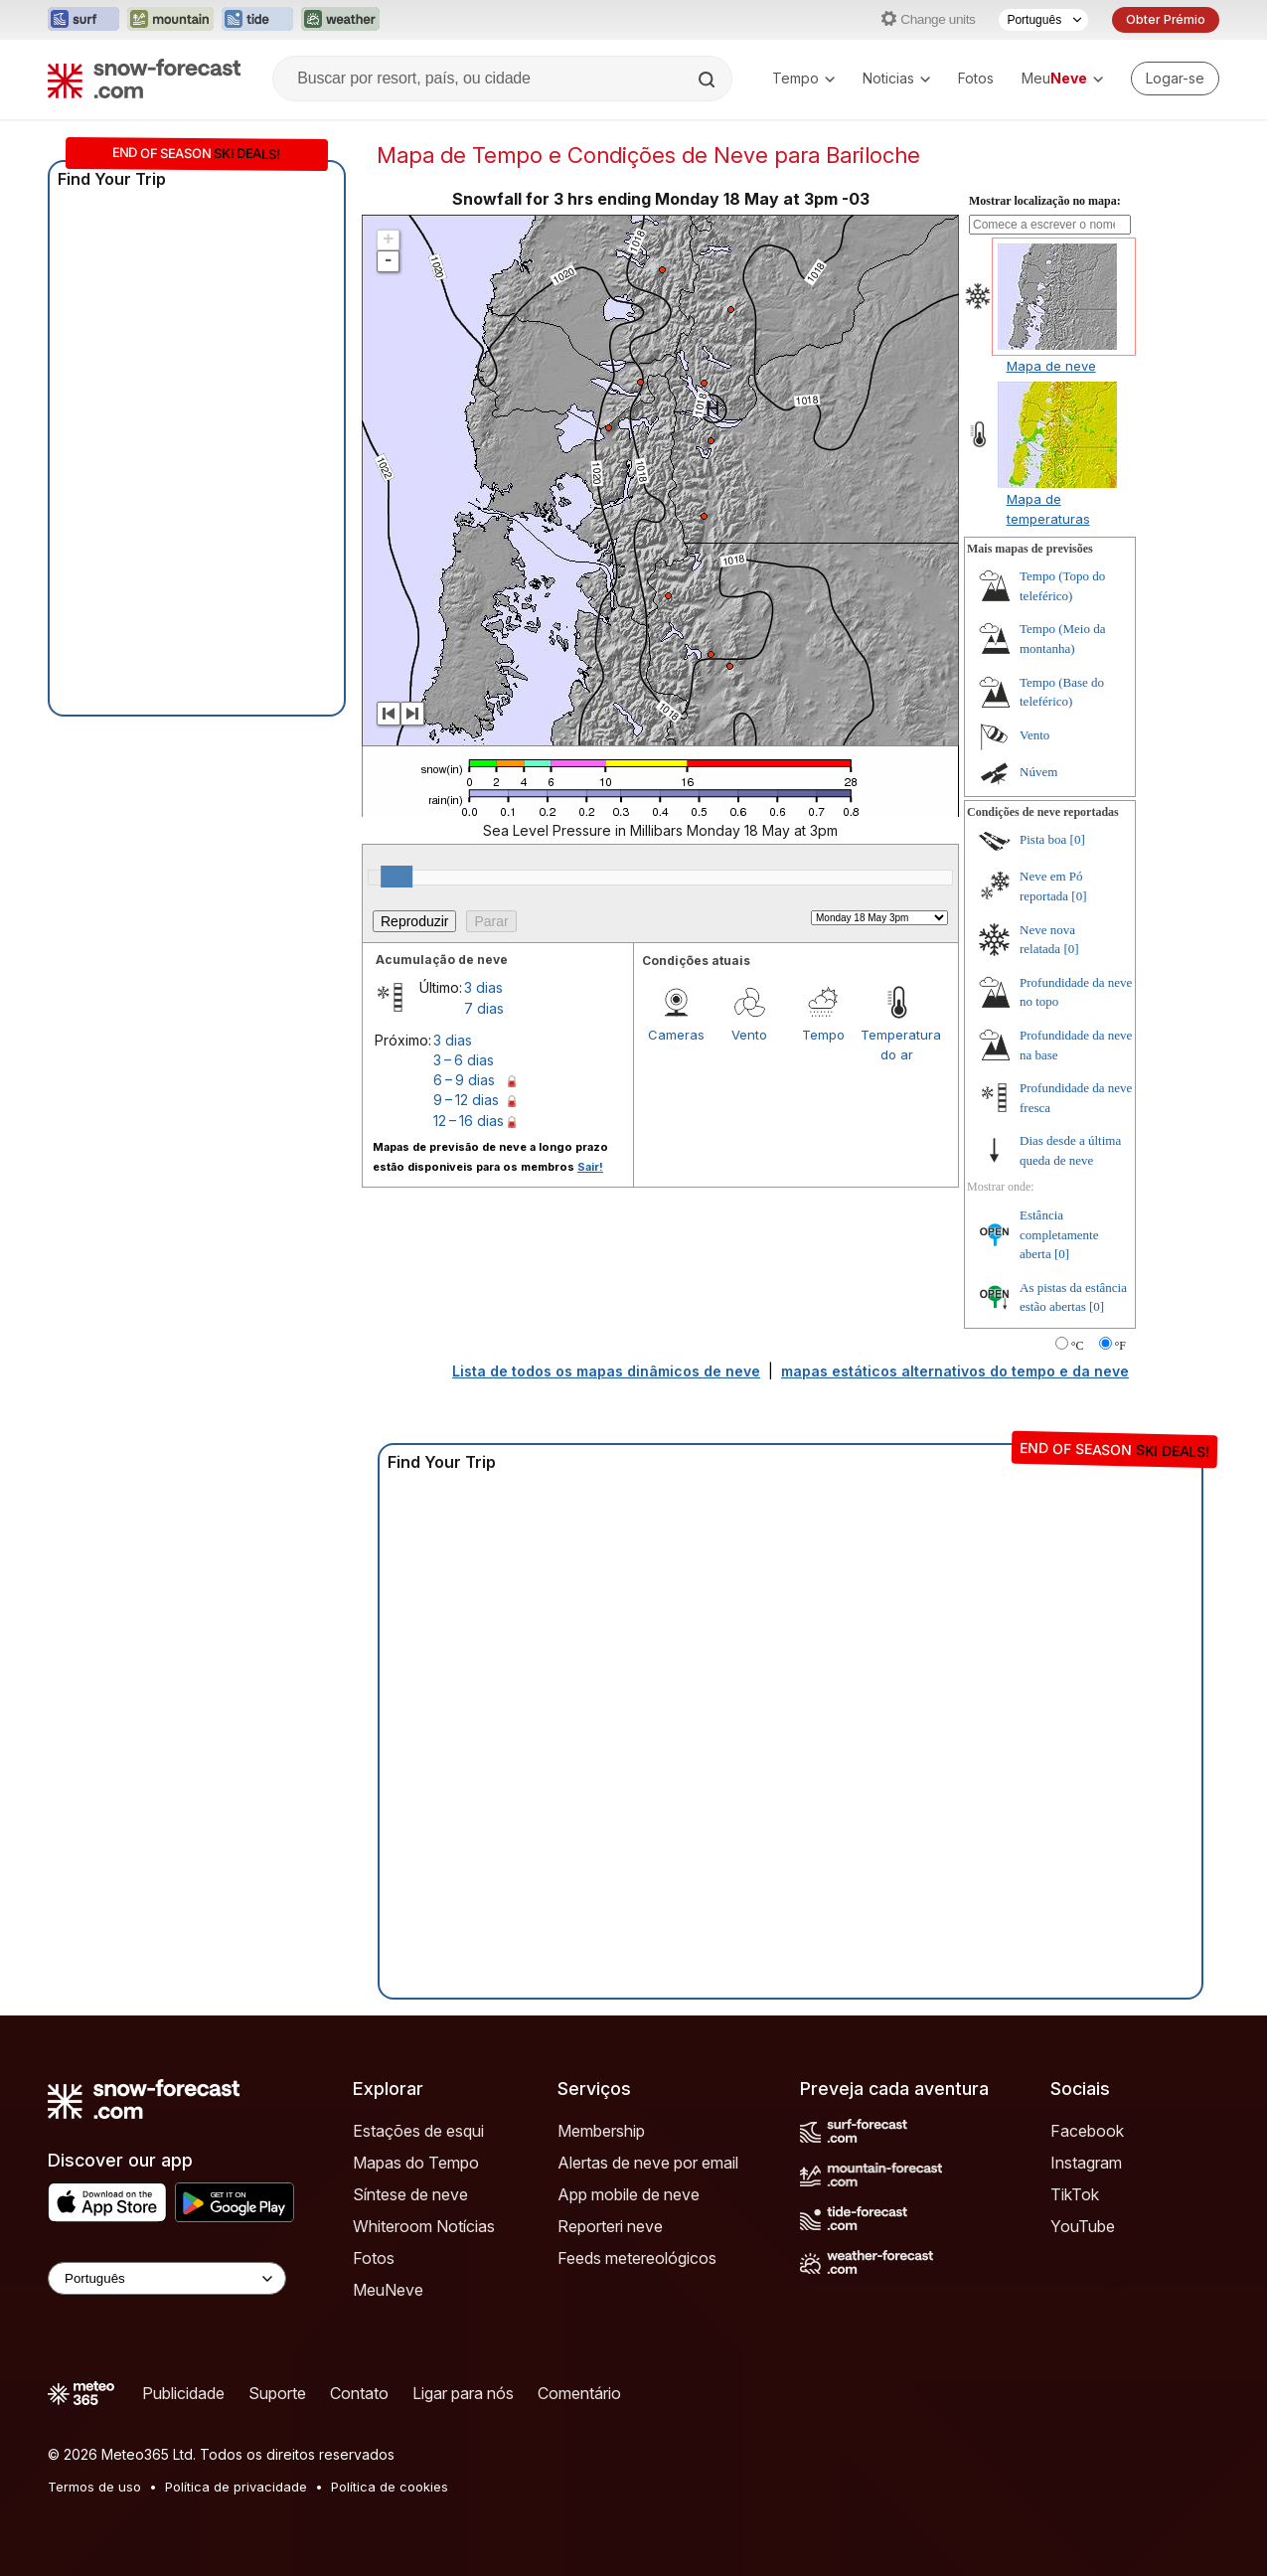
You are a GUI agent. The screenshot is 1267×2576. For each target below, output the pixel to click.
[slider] (396, 876)
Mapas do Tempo (416, 2163)
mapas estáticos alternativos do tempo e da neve (955, 1371)
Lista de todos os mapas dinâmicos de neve (606, 1371)
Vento (749, 1035)
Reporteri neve (610, 2226)
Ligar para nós (463, 2393)
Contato (359, 2393)
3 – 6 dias (463, 1059)
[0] (1077, 839)
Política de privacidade (236, 2487)
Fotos (976, 78)
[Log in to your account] (1175, 78)
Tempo (803, 78)
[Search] (708, 79)
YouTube (1082, 2226)
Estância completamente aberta (1059, 1234)
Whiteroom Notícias (424, 2226)
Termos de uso (94, 2487)
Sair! (590, 1167)
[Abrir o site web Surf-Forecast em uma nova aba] (83, 20)
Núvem (1038, 771)
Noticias (896, 78)
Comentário (579, 2393)
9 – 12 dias (466, 1099)
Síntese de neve (410, 2194)
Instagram (1086, 2163)
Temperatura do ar (897, 1044)
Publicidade (183, 2393)
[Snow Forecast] (144, 78)
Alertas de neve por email (647, 2163)
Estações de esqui (418, 2131)
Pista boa (1043, 839)
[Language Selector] (167, 2278)
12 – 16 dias (468, 1120)
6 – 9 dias (464, 1079)
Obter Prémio (1165, 19)
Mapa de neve (1051, 366)
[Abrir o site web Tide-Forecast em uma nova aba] (257, 20)
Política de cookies (389, 2487)
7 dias (484, 1008)
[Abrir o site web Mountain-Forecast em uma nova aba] (170, 20)
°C (1077, 1346)
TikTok (1074, 2194)
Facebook (1087, 2131)
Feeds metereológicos (636, 2258)
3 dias (483, 987)
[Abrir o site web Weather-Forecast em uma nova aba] (340, 20)
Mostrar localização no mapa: (1045, 201)
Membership (601, 2131)
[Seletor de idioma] (1043, 20)
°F (1120, 1346)
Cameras (676, 1035)
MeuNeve (388, 2290)
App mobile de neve (628, 2194)
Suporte (277, 2393)
